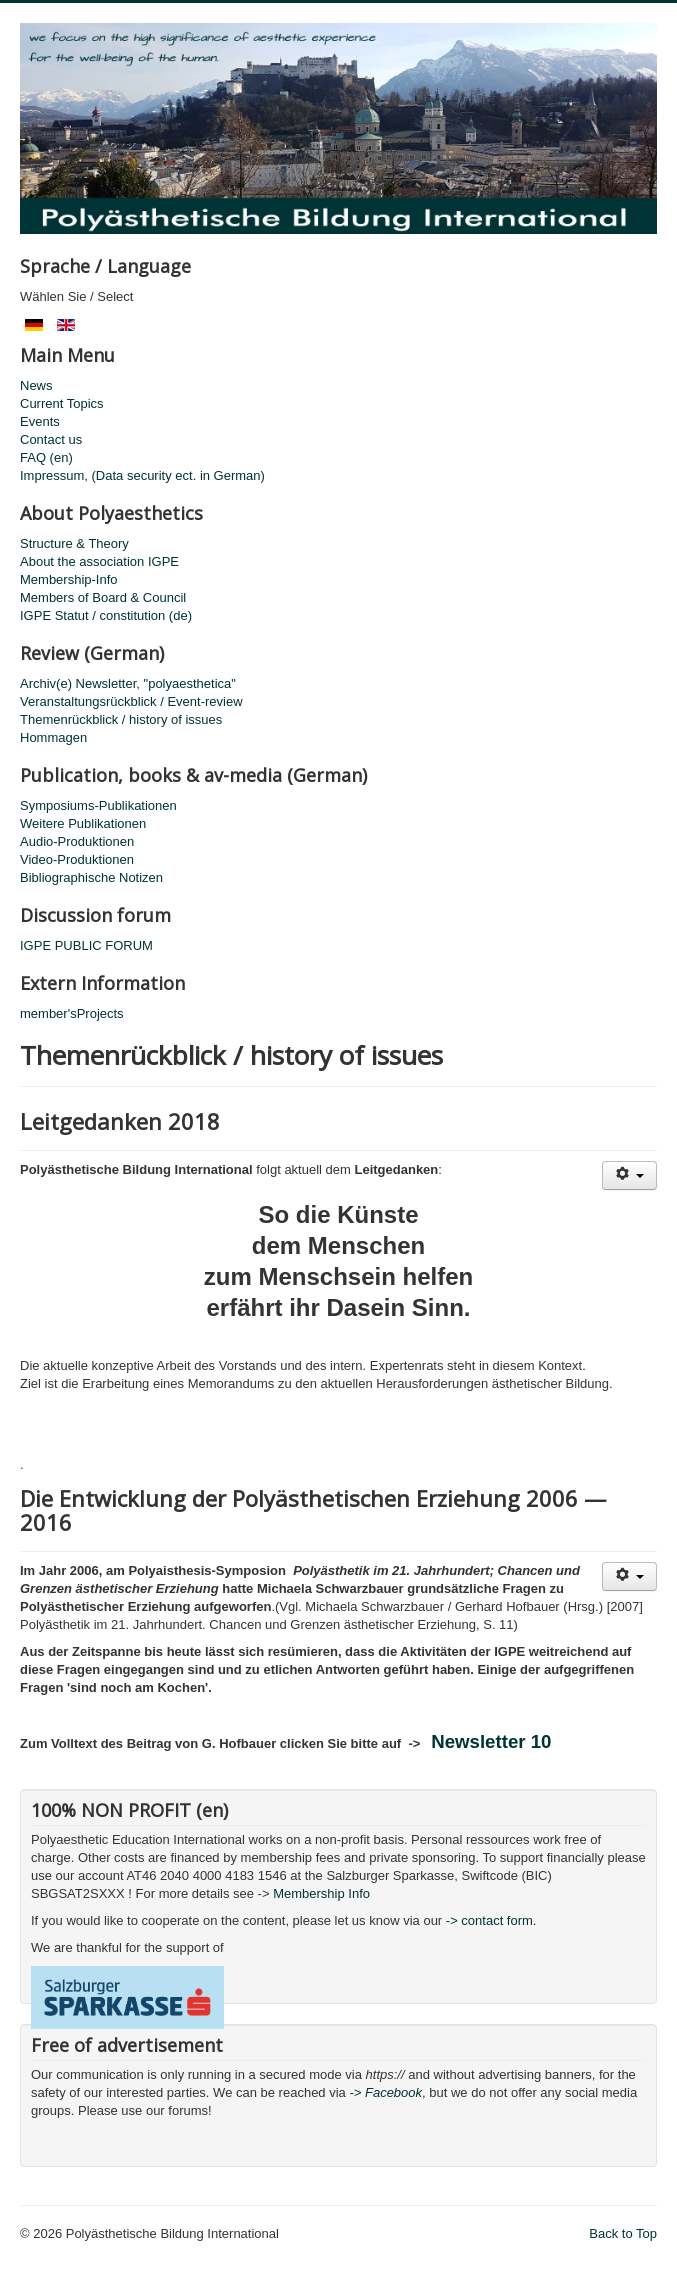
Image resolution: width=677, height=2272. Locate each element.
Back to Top (623, 2233)
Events (40, 421)
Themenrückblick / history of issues (121, 719)
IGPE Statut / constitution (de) (106, 615)
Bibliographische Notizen (91, 877)
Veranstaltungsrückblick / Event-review (131, 701)
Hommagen (53, 737)
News (36, 385)
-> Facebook (385, 2092)
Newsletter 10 (491, 1741)
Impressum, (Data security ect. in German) (142, 475)
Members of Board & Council (103, 597)
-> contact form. (489, 1920)
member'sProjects (72, 1013)
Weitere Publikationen (83, 823)
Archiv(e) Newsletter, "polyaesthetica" (128, 683)
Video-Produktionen (77, 859)
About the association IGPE (99, 561)
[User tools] (629, 1175)
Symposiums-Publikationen (98, 805)
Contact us (51, 439)
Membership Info (321, 1893)
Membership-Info (69, 579)
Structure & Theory (74, 543)
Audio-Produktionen (77, 841)
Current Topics (62, 403)
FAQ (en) (46, 457)
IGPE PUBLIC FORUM (86, 945)
